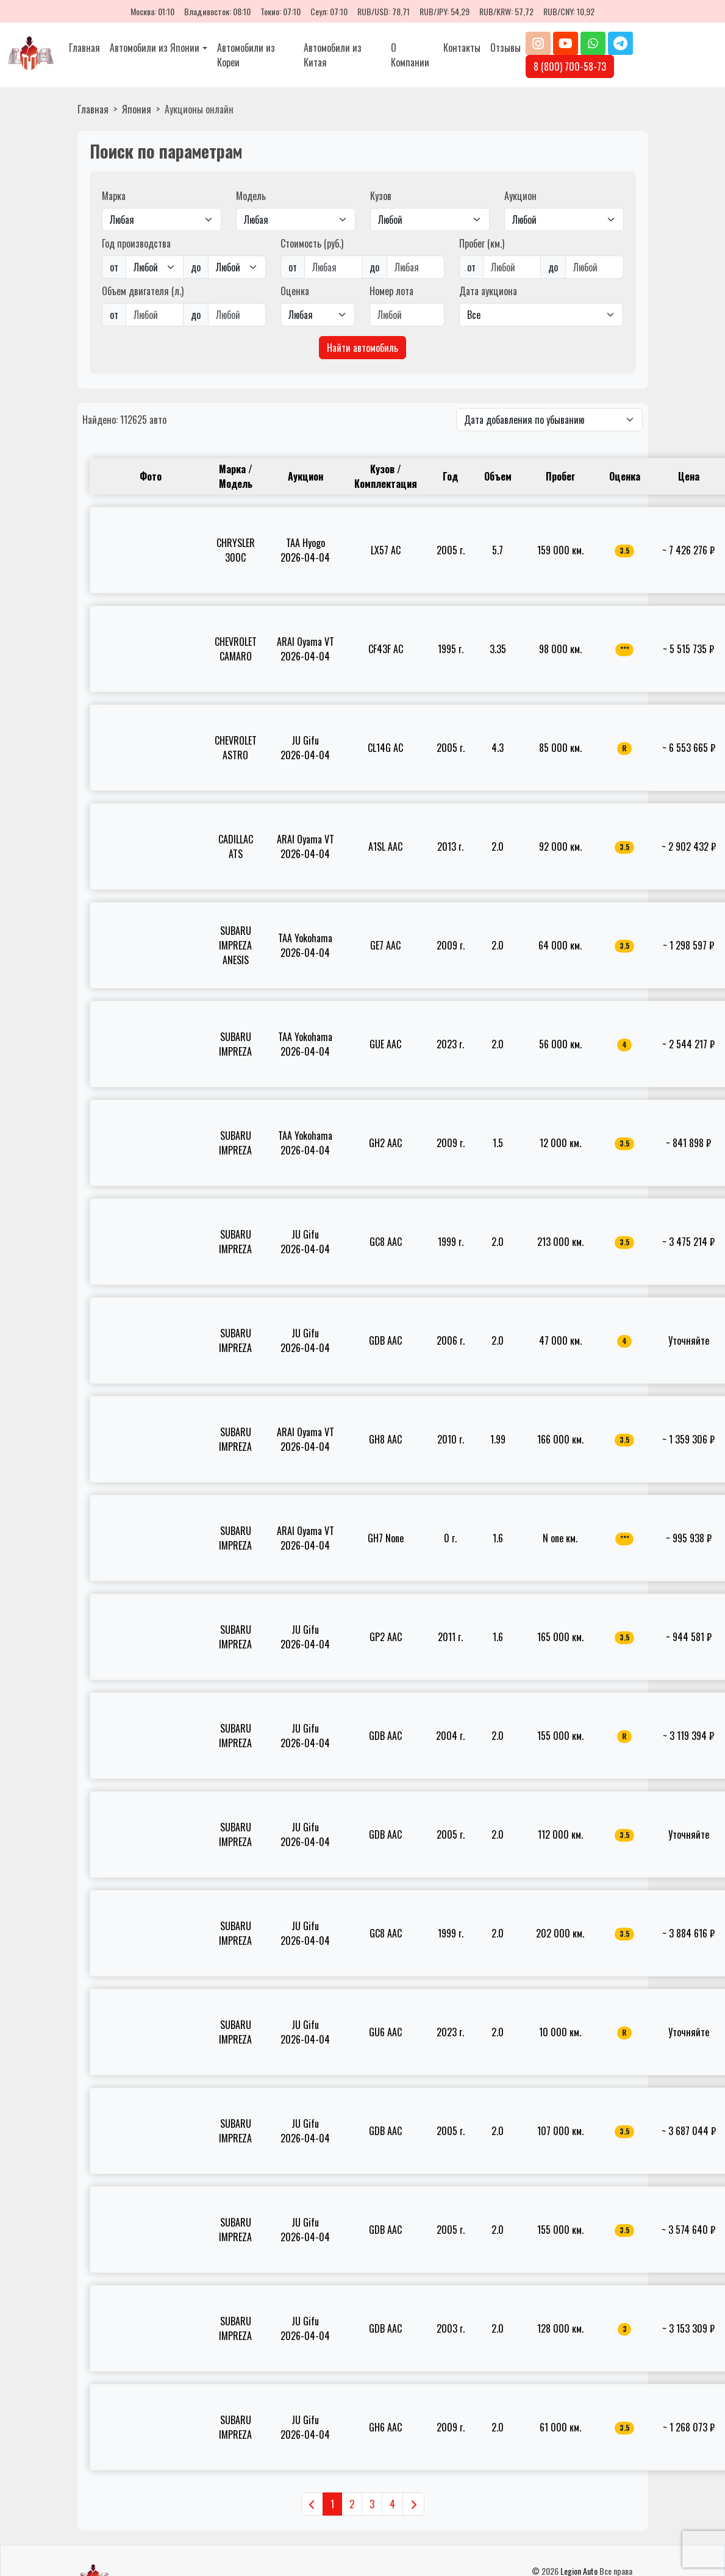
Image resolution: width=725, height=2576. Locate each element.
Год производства (136, 243)
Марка (114, 195)
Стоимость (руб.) (311, 243)
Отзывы (505, 47)
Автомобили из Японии (154, 47)
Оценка (294, 291)
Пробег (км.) (481, 243)
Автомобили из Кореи (246, 55)
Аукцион (520, 195)
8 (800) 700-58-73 (570, 66)
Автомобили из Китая (333, 55)
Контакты (461, 47)
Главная (84, 47)
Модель (251, 195)
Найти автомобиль (362, 347)
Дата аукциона (488, 291)
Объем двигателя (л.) (143, 291)
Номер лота (391, 291)
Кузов (380, 195)
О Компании (410, 55)
